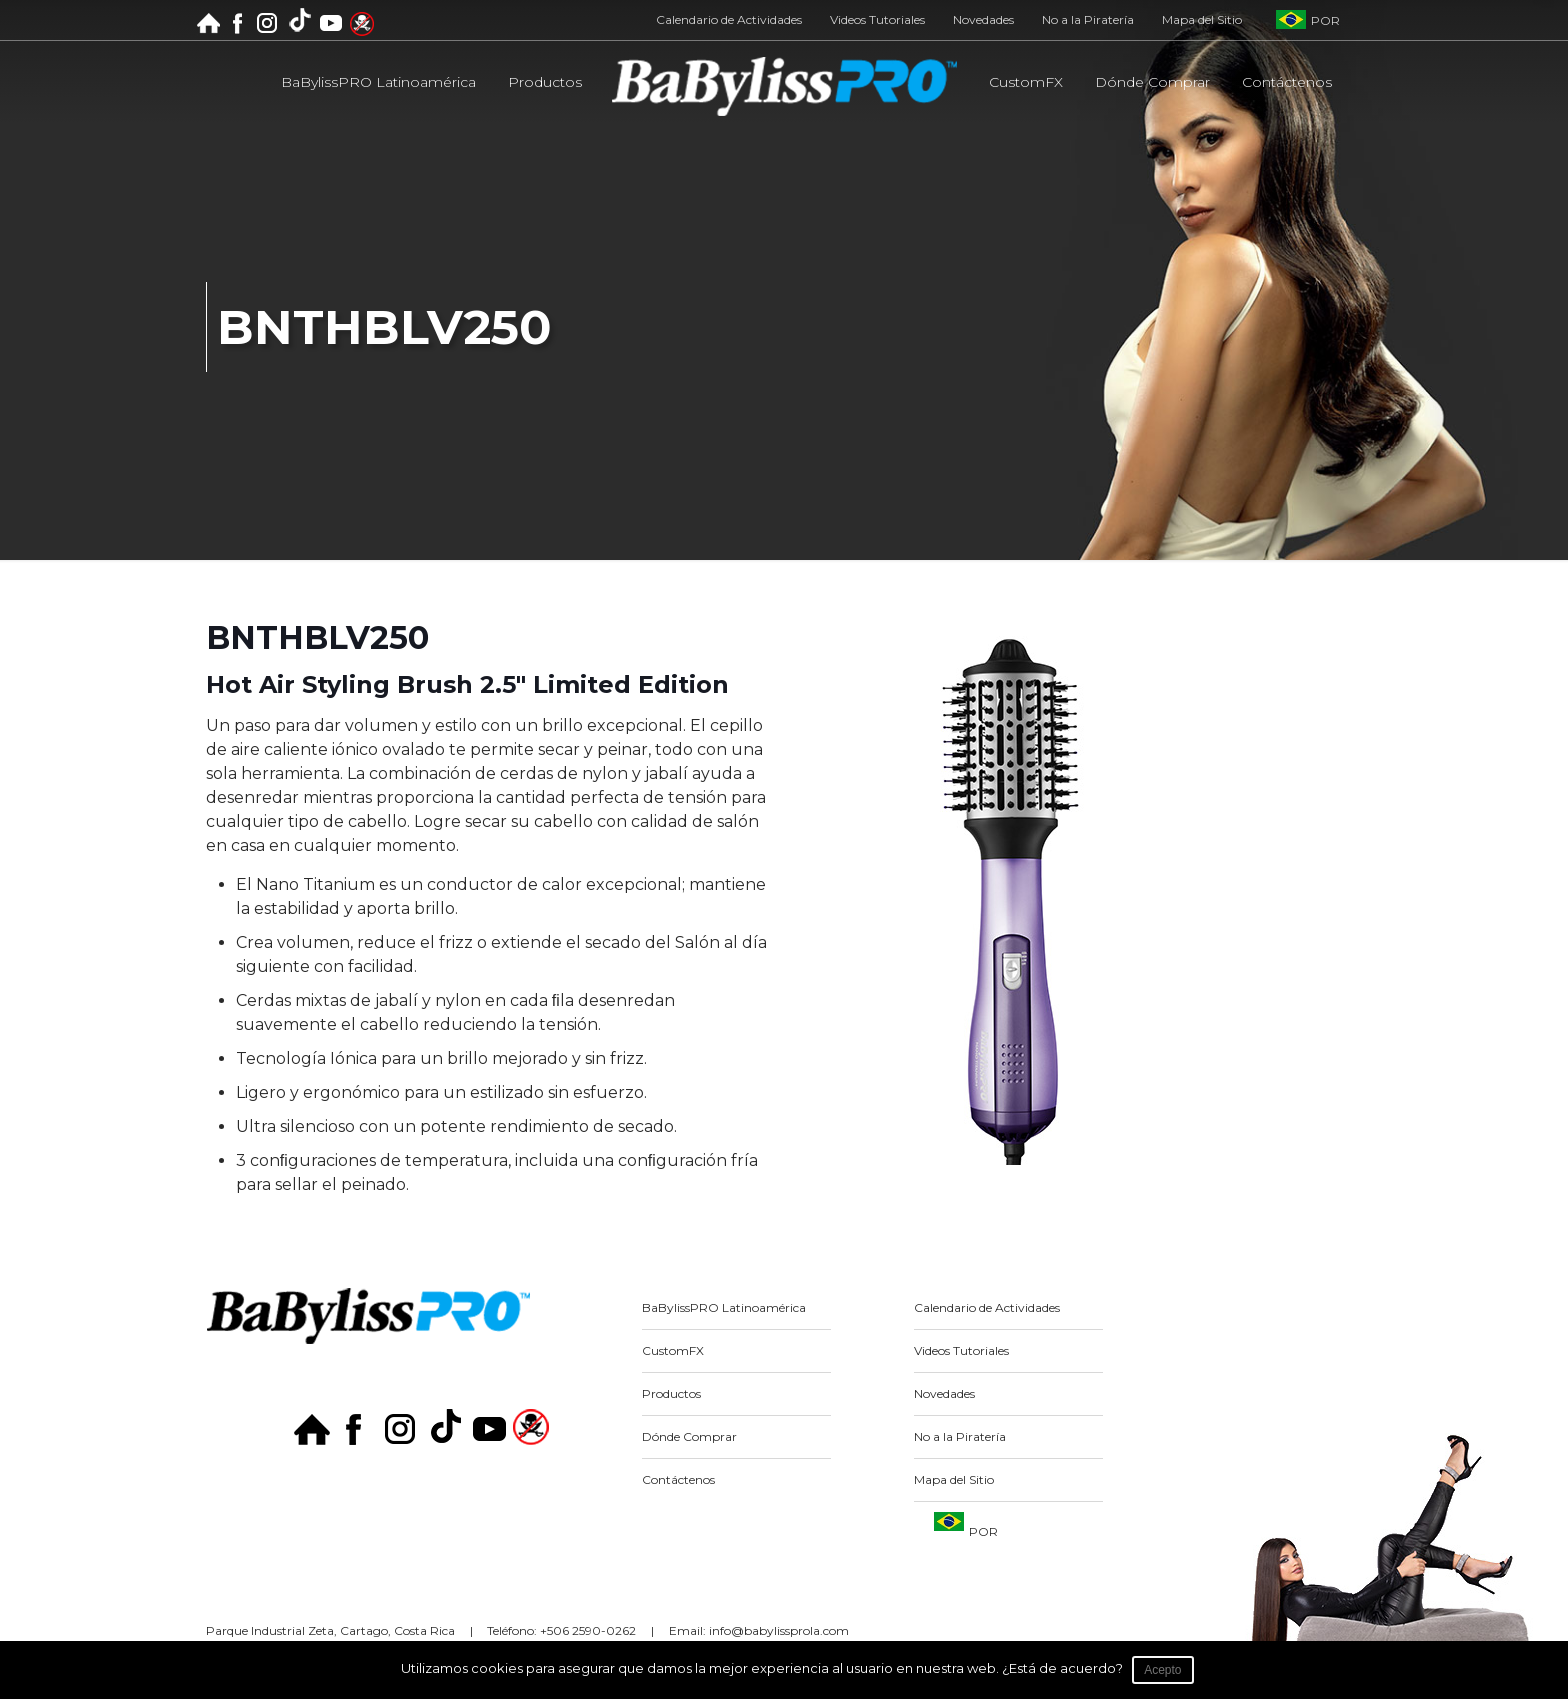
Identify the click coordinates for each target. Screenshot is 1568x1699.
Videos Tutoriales (877, 20)
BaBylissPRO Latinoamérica (724, 1307)
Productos (671, 1393)
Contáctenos (678, 1479)
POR (1325, 20)
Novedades (983, 20)
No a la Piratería (1088, 20)
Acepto (1163, 1670)
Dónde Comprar (689, 1436)
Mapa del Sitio (1202, 20)
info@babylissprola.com (779, 1630)
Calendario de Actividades (729, 20)
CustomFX (673, 1350)
